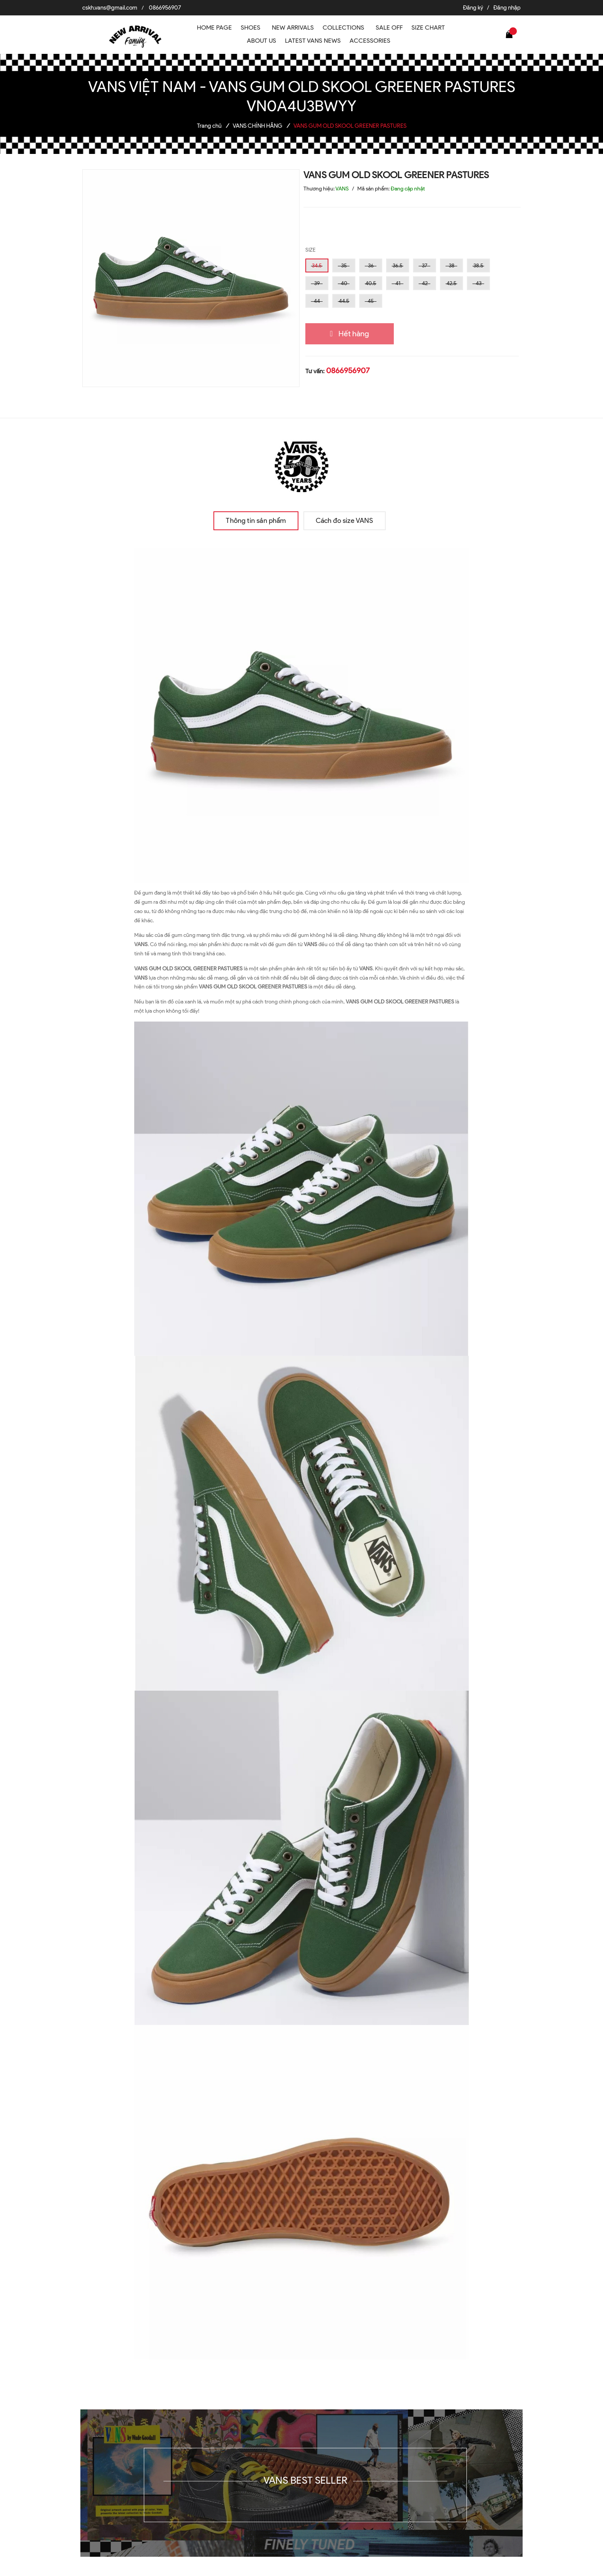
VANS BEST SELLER (305, 2480)
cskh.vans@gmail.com (109, 7)
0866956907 (165, 7)
